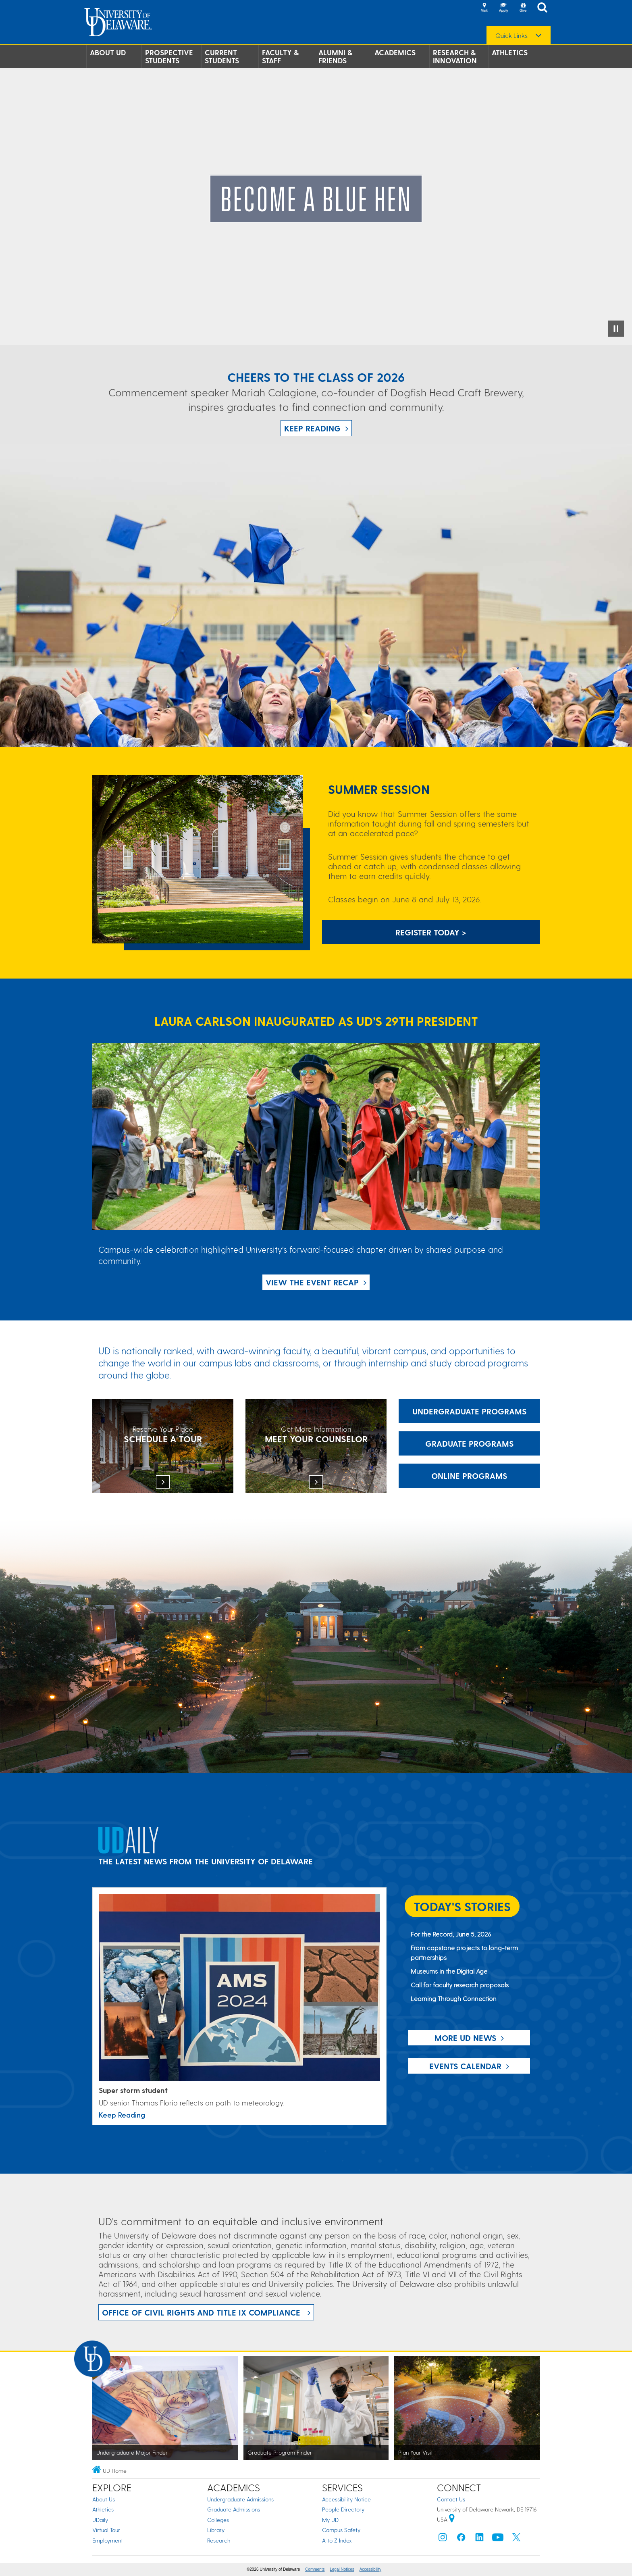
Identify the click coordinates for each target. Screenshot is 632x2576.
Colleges (218, 2519)
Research (218, 2540)
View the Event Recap (312, 1282)
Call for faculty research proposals (460, 1985)
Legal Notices (342, 2569)
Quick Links (511, 35)
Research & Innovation (455, 56)
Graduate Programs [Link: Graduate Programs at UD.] (469, 1443)
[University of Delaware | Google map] (452, 2519)
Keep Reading (312, 428)
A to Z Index (337, 2540)
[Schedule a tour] (162, 1447)
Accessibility (370, 2569)
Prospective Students (169, 56)
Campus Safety (341, 2529)
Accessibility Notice (346, 2499)
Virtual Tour (106, 2529)
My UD (330, 2519)
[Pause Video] (616, 329)
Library (216, 2529)
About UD (108, 52)
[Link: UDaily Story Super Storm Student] (239, 1988)
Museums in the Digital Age (449, 1971)
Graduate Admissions (233, 2509)
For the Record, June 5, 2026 (451, 1934)
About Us (103, 2499)
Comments (314, 2569)
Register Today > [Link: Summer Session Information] (430, 932)
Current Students (222, 56)
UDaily (100, 2519)
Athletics (510, 52)
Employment (107, 2540)
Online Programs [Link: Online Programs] (469, 1476)
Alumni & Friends (335, 56)
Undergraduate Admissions (240, 2499)
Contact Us (451, 2499)
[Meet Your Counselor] (316, 1447)
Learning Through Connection (454, 1998)
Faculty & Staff (280, 56)
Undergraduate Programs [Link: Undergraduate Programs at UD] (469, 1411)
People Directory (343, 2509)
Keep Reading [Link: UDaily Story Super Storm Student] (122, 2114)
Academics (395, 52)
